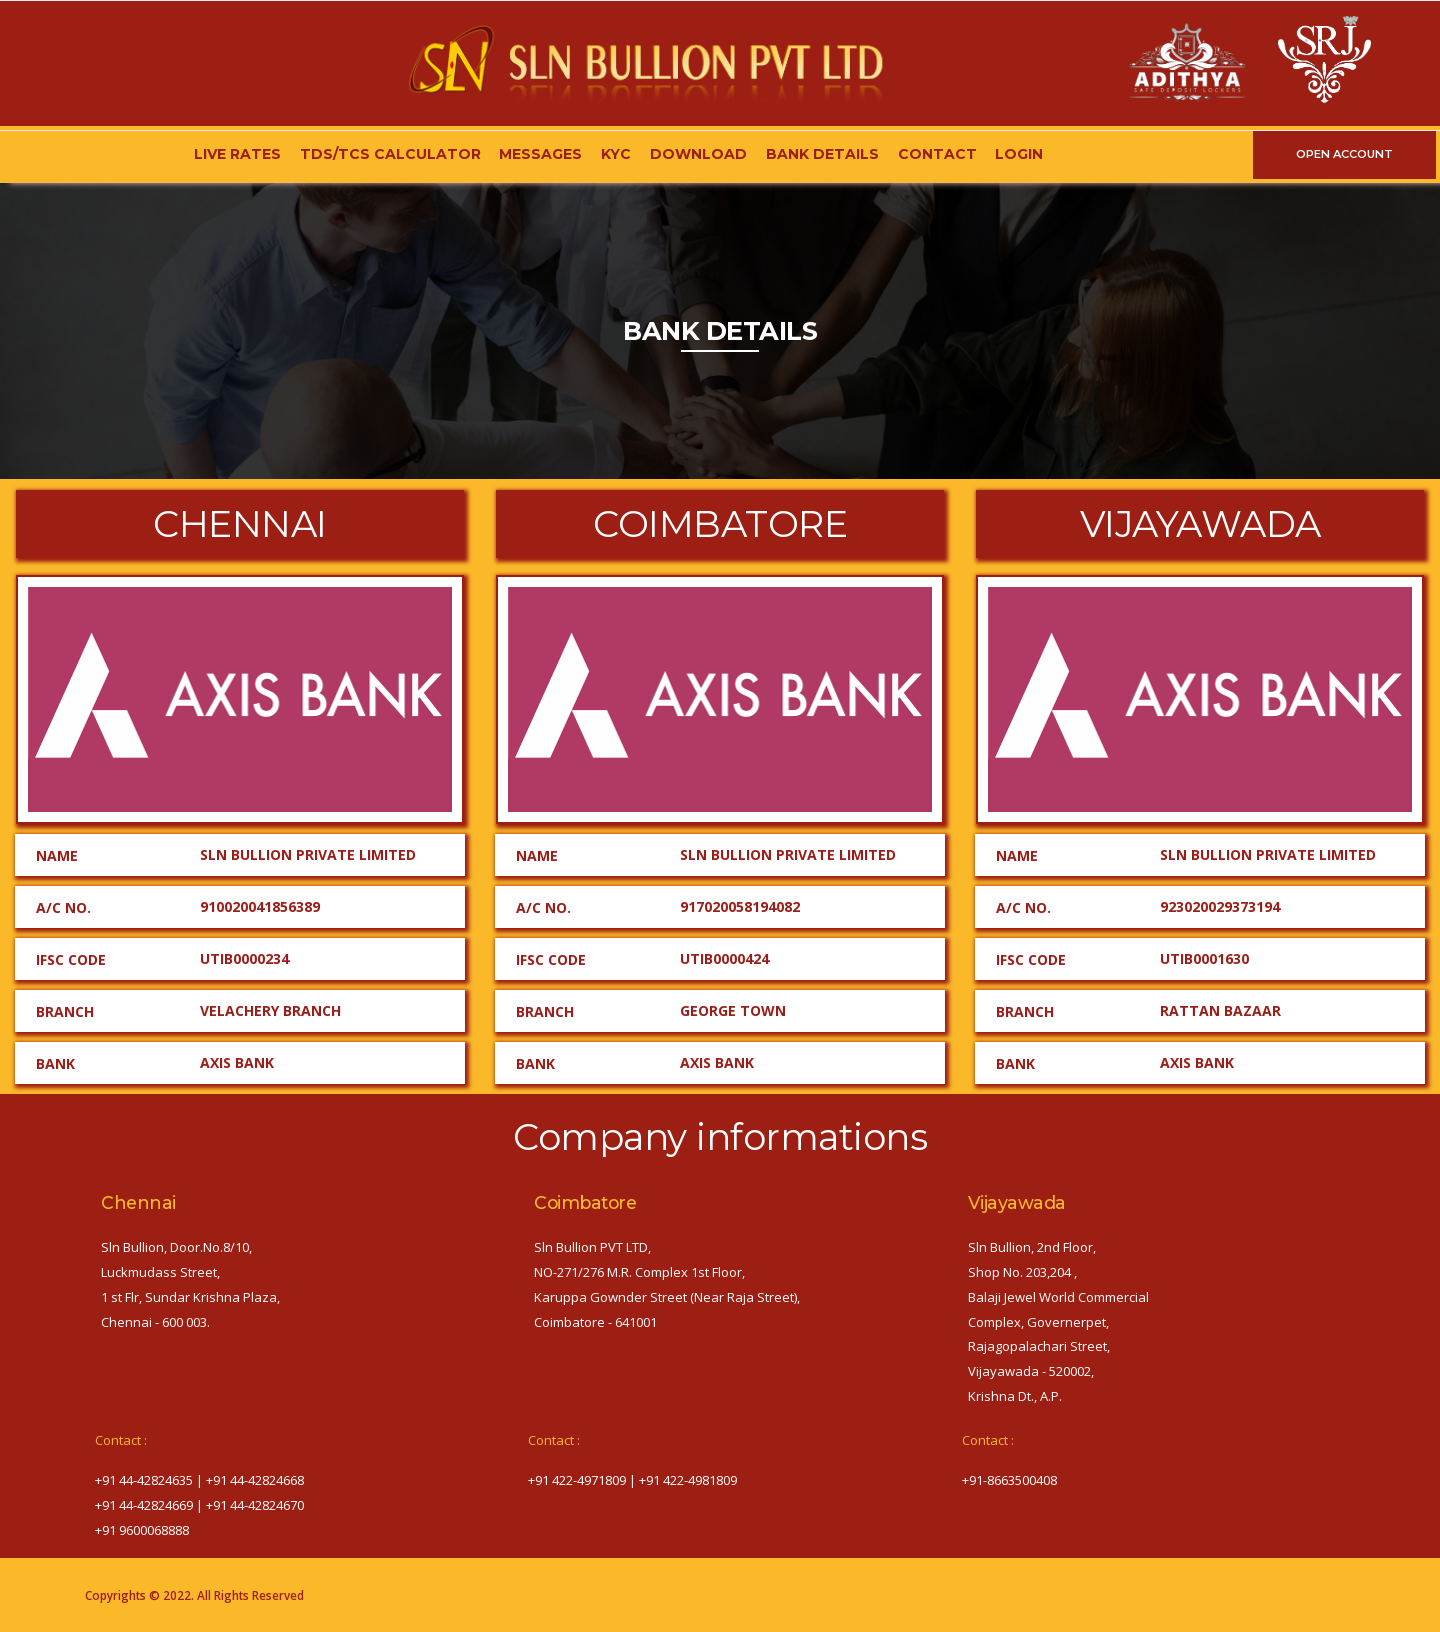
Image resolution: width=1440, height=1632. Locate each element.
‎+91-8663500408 (1009, 1480)
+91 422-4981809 (688, 1480)
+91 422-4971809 (577, 1480)
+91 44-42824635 (144, 1480)
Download (698, 154)
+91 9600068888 (142, 1530)
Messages (540, 154)
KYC (616, 154)
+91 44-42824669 (144, 1505)
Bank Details (822, 154)
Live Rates (237, 154)
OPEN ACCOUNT (1344, 154)
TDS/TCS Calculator (390, 154)
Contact (937, 154)
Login (1019, 154)
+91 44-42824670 (255, 1505)
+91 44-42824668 (255, 1480)
